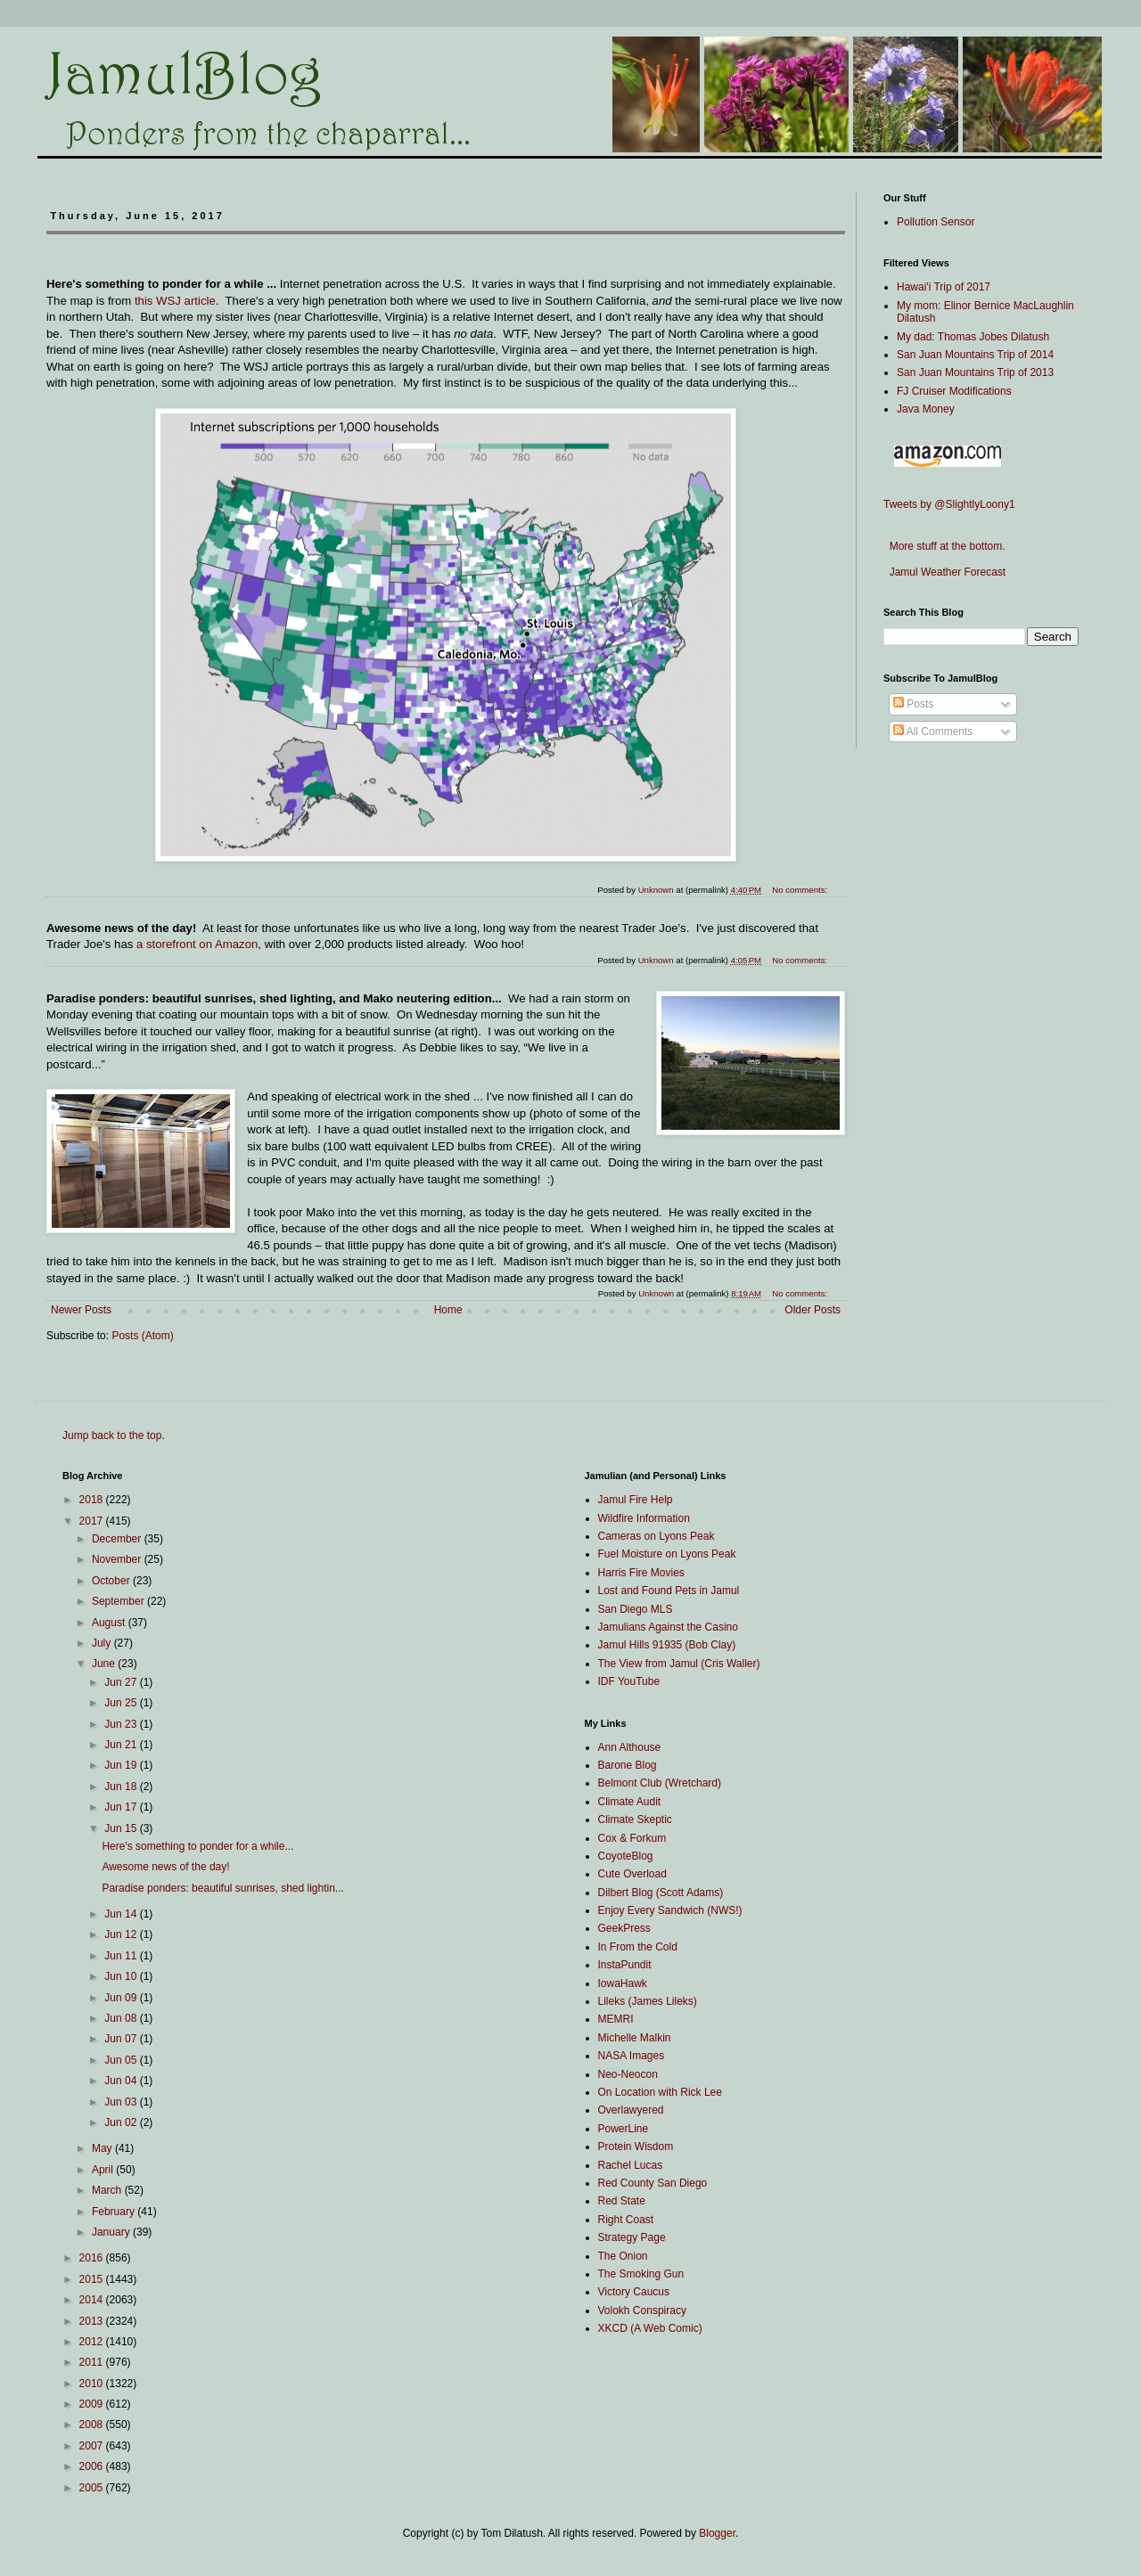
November (118, 1559)
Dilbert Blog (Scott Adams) (661, 1892)
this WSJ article (175, 300)
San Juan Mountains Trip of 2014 (975, 354)
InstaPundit (625, 1965)
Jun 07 (121, 2038)
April (104, 2169)
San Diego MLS (635, 1609)
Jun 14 (121, 1914)
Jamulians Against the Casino (668, 1627)
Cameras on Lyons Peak (656, 1536)
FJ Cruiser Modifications (954, 391)
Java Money (926, 409)
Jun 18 (121, 1786)
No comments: (801, 1293)
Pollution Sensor (935, 222)
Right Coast (626, 2219)
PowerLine (623, 2128)
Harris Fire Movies (641, 1572)
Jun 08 (121, 2018)
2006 (92, 2466)
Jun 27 (121, 1682)
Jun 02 (121, 2122)
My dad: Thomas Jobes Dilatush (973, 337)
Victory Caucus (633, 2292)
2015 (92, 2279)
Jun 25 (121, 1703)
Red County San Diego (653, 2183)
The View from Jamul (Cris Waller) (679, 1663)
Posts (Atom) (142, 1335)
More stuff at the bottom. (944, 546)
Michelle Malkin (634, 2038)
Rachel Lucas (630, 2165)
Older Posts (812, 1310)
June (105, 1663)
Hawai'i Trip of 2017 (943, 287)
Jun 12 (121, 1934)
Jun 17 (121, 1807)
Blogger (717, 2533)
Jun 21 (121, 1744)
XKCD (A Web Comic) (650, 2328)
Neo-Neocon (628, 2074)
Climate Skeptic (635, 1819)
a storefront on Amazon (197, 944)
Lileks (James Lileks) (647, 2001)
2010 (92, 2383)
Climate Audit (629, 1801)
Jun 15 (121, 1828)
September (119, 1601)
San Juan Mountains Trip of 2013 (975, 372)
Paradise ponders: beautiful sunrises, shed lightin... (223, 1888)
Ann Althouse (629, 1747)
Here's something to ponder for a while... (197, 1846)
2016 (92, 2258)
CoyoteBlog (625, 1856)
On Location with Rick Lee (660, 2092)
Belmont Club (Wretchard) (660, 1783)
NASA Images (631, 2055)
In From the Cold (637, 1947)
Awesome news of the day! (165, 1866)
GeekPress (624, 1928)
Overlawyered (631, 2110)
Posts (913, 704)
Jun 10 (121, 1976)
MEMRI (616, 2019)
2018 (92, 1499)
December (118, 1539)
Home (448, 1310)
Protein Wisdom (636, 2146)
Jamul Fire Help (635, 1499)
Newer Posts (81, 1310)
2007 (92, 2446)
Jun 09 (121, 1997)
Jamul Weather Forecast (944, 572)
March (108, 2190)
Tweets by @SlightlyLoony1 (949, 504)
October (112, 1580)
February (114, 2211)
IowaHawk (622, 1983)
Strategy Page (632, 2237)
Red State (621, 2201)
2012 (92, 2341)
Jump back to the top (111, 1435)
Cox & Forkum (632, 1838)
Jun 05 (121, 2060)
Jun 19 (121, 1765)
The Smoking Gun (641, 2274)
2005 (92, 2488)
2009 (92, 2404)
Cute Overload (632, 1874)
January (112, 2232)
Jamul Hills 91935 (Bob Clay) (667, 1645)
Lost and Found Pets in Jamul (669, 1590)
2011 (92, 2362)
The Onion (623, 2256)
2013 (92, 2321)
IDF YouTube (629, 1681)
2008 (92, 2424)
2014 (92, 2300)
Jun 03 (121, 2102)
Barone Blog (627, 1765)
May (103, 2148)
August (110, 1622)
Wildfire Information (644, 1518)
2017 (92, 1521)
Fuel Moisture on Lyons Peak (667, 1554)
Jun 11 (121, 1956)
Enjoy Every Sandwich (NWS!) (670, 1910)
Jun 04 (121, 2080)
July (103, 1643)
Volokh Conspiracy (642, 2310)
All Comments (933, 731)
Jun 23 (121, 1724)
